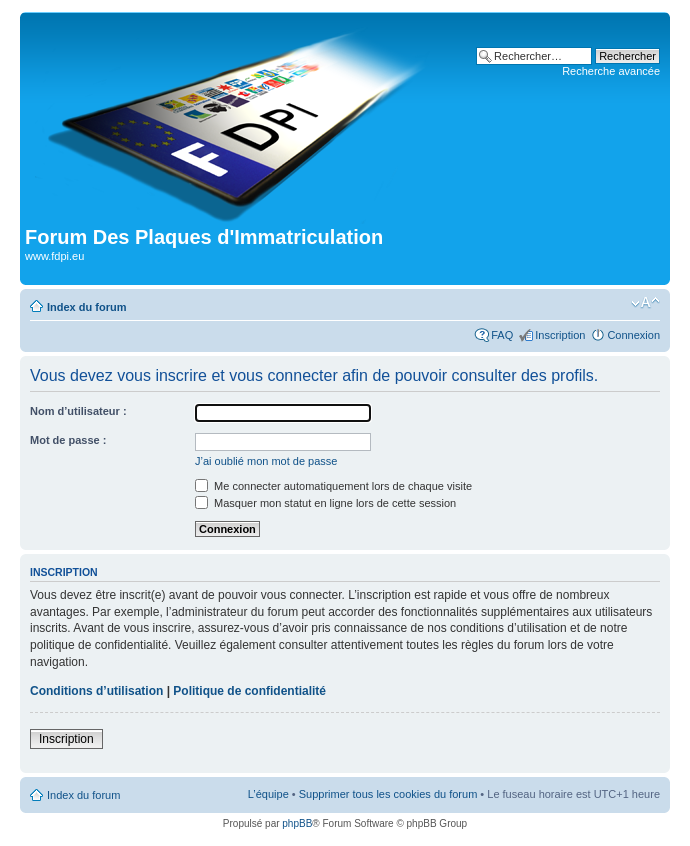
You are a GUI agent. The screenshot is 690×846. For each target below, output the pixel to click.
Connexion (633, 335)
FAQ (502, 335)
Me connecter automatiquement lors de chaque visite (333, 486)
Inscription (560, 335)
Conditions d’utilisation (96, 691)
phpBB (297, 823)
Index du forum (86, 307)
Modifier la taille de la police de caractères (645, 303)
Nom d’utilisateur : (78, 411)
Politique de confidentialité (249, 691)
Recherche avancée (611, 71)
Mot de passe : (68, 440)
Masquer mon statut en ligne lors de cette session (325, 503)
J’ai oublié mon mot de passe (266, 461)
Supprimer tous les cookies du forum (388, 794)
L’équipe (268, 794)
